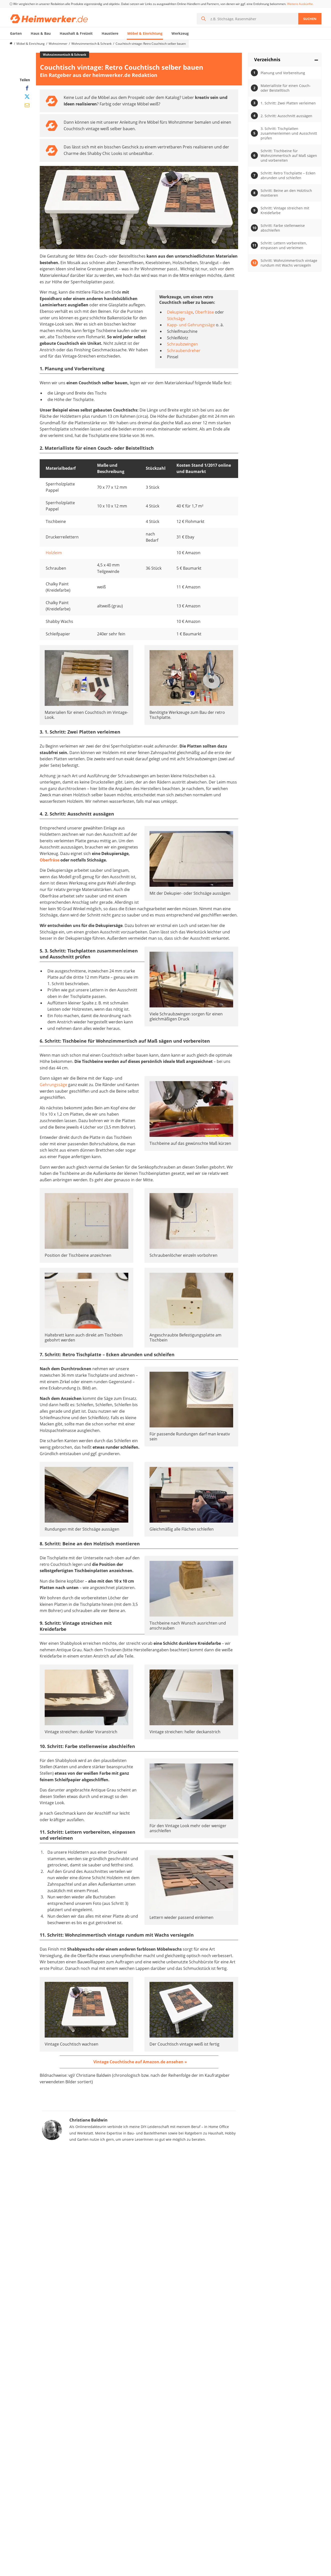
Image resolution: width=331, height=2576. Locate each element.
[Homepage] (10, 43)
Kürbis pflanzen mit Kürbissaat (231, 2531)
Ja (82, 2205)
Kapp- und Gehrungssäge (191, 325)
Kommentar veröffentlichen (165, 2303)
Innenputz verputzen (160, 2531)
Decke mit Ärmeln (282, 2427)
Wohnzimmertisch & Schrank (91, 43)
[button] (293, 2463)
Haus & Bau (41, 33)
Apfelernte (213, 2519)
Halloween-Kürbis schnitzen (289, 2525)
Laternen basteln (280, 2519)
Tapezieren (152, 2501)
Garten (16, 33)
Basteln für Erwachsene (286, 2495)
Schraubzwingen (182, 344)
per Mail (74, 2519)
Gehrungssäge (53, 1084)
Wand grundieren (158, 2525)
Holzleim (54, 552)
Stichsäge (176, 318)
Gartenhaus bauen (220, 2489)
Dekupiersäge (180, 312)
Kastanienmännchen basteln (290, 2507)
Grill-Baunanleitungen (223, 2501)
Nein (248, 2205)
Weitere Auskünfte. (300, 4)
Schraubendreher (183, 350)
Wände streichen (157, 2495)
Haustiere (110, 33)
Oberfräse (204, 312)
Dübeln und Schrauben (162, 2519)
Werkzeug (180, 33)
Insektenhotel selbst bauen (289, 2501)
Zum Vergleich (48, 2441)
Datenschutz (272, 2565)
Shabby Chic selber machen (289, 2513)
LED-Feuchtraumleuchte (48, 2427)
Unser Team (231, 2570)
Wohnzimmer (58, 43)
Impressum (298, 2565)
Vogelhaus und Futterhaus (288, 2489)
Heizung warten (156, 2537)
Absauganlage (127, 2427)
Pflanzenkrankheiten (222, 2507)
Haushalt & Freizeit (76, 33)
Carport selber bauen (223, 2495)
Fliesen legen (154, 2489)
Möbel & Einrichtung (145, 33)
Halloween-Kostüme (283, 2531)
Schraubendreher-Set (204, 2427)
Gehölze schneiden (221, 2525)
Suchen (310, 18)
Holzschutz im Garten (223, 2513)
